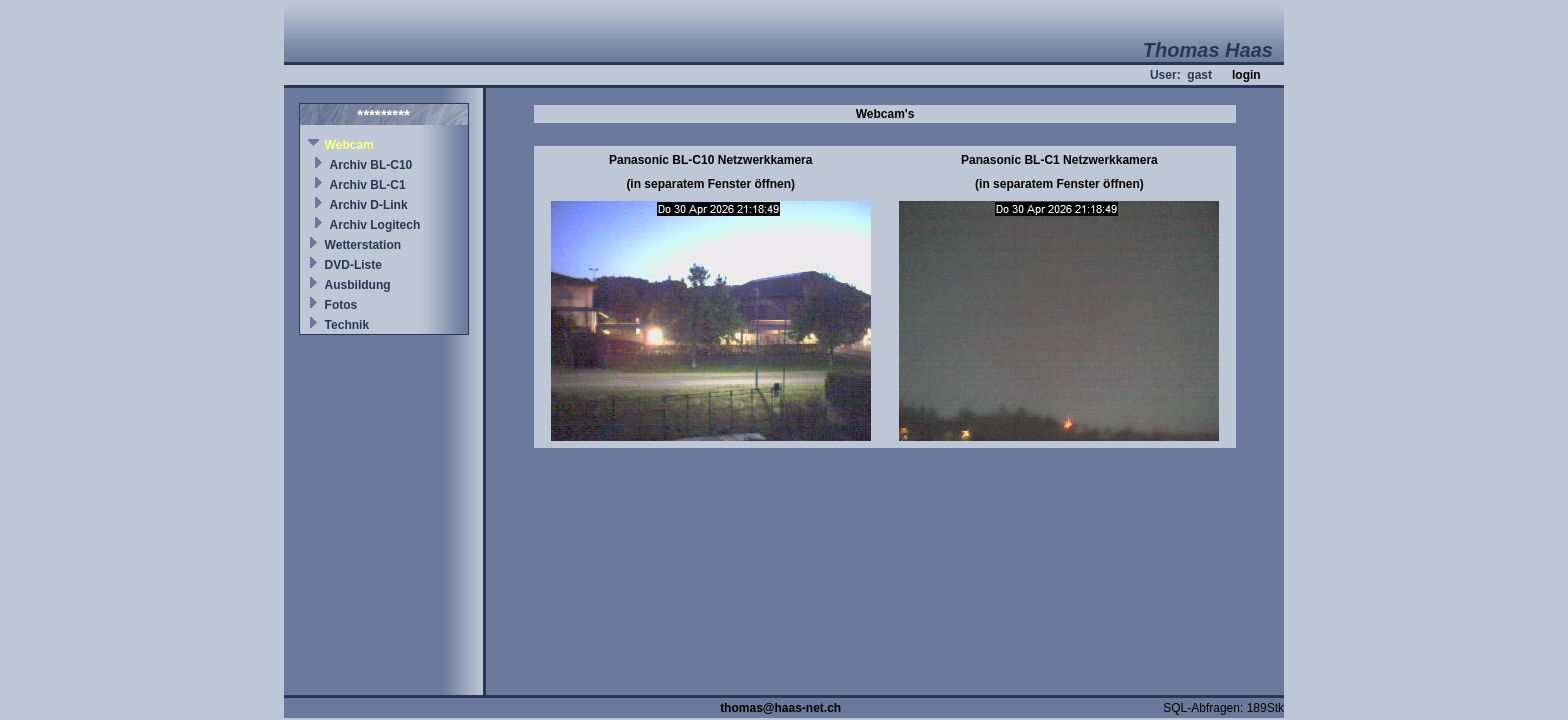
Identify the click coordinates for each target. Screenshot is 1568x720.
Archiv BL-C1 (368, 185)
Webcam (349, 145)
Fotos (341, 305)
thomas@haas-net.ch (780, 708)
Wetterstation (363, 245)
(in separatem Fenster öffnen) (710, 184)
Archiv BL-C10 (371, 165)
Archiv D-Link (369, 205)
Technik (347, 325)
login (1246, 75)
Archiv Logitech (375, 225)
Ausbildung (358, 285)
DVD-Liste (353, 265)
